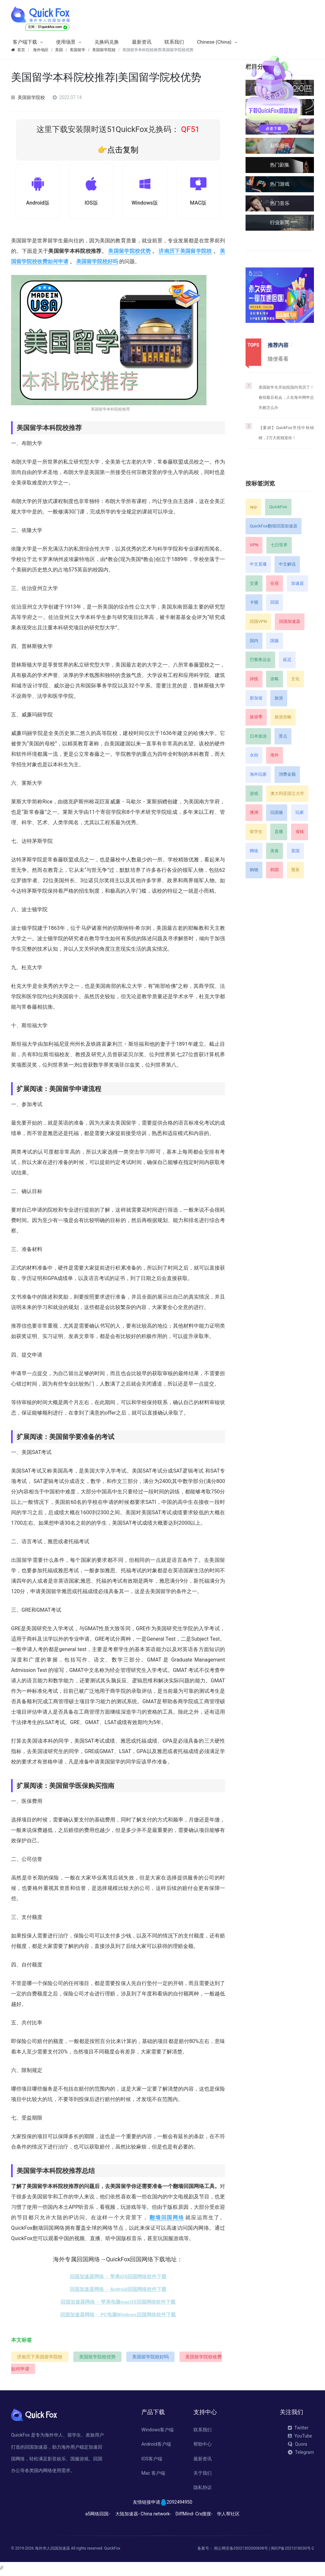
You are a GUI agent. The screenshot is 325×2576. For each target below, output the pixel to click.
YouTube (300, 2437)
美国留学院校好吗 (97, 264)
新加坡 (256, 698)
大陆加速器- (127, 2516)
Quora (297, 2446)
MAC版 (198, 204)
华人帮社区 (228, 2516)
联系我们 (174, 42)
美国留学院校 (31, 97)
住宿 (274, 583)
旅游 (279, 698)
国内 (254, 640)
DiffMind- (185, 2516)
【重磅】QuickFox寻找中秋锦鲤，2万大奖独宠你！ (286, 432)
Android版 (37, 204)
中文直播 (258, 564)
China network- (156, 2516)
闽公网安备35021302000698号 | (242, 2550)
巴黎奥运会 (260, 659)
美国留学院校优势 (129, 253)
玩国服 (276, 812)
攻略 (274, 678)
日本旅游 (258, 736)
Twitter (298, 2429)
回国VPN (258, 621)
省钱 (299, 831)
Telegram (301, 2454)
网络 (254, 850)
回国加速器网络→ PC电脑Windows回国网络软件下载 (118, 2317)
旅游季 (256, 716)
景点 (283, 736)
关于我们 (202, 2475)
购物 (254, 869)
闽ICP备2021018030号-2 (292, 2550)
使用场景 (66, 42)
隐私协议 (202, 2489)
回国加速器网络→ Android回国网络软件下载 (118, 2292)
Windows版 (145, 204)
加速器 (297, 583)
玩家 (299, 812)
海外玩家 (258, 774)
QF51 (189, 129)
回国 (274, 602)
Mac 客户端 (153, 2475)
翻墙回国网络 (166, 2220)
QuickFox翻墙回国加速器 (273, 526)
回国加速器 (289, 621)
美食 (274, 850)
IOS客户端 (151, 2460)
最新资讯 (141, 42)
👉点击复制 (118, 149)
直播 (279, 831)
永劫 (254, 755)
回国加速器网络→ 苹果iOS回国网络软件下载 (118, 2279)
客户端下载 (25, 42)
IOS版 (91, 204)
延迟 (287, 659)
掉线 (254, 678)
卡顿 (254, 602)
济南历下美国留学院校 (185, 253)
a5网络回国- (97, 2516)
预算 (295, 869)
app (253, 506)
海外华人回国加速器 (52, 2550)
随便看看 (278, 359)
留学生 (256, 831)
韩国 (274, 869)
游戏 (254, 793)
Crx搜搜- (204, 2516)
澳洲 (254, 812)
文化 (295, 678)
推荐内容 (278, 345)
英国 (295, 850)
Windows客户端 (157, 2431)
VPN (254, 544)
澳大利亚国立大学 (287, 793)
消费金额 (287, 774)
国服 (274, 640)
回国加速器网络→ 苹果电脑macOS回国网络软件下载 (118, 2304)
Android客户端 (156, 2446)
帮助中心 (202, 2446)
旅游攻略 (283, 716)
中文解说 (287, 564)
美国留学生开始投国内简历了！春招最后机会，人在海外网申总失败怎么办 (286, 397)
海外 (274, 755)
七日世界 (279, 544)
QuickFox (278, 506)
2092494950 (179, 2504)
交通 (254, 583)
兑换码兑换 (106, 42)
